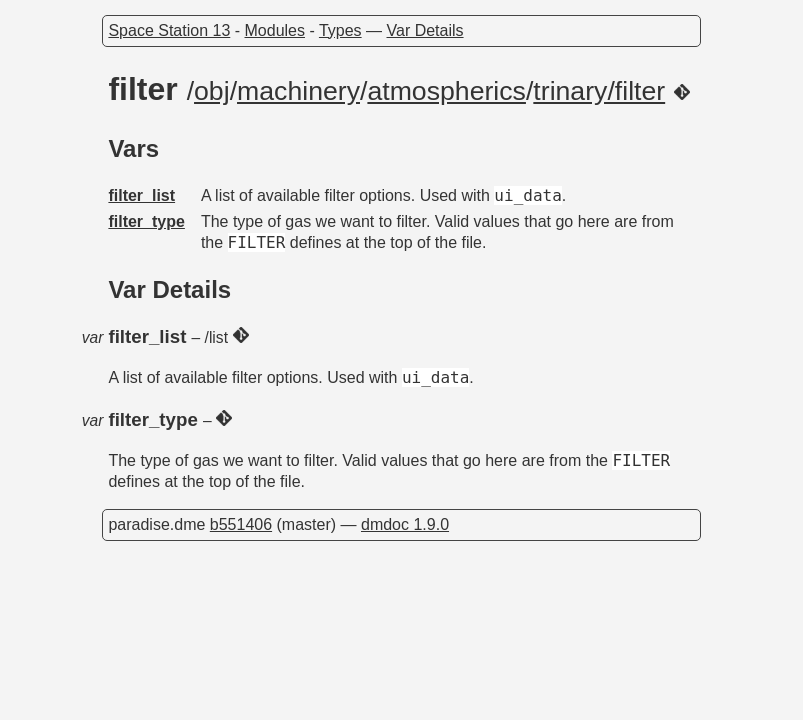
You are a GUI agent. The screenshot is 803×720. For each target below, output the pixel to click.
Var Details (425, 30)
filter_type (146, 221)
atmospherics (446, 91)
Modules (275, 30)
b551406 (241, 524)
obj (212, 91)
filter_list (141, 195)
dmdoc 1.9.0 (405, 524)
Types (340, 30)
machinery (298, 91)
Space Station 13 (169, 30)
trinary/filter (599, 91)
